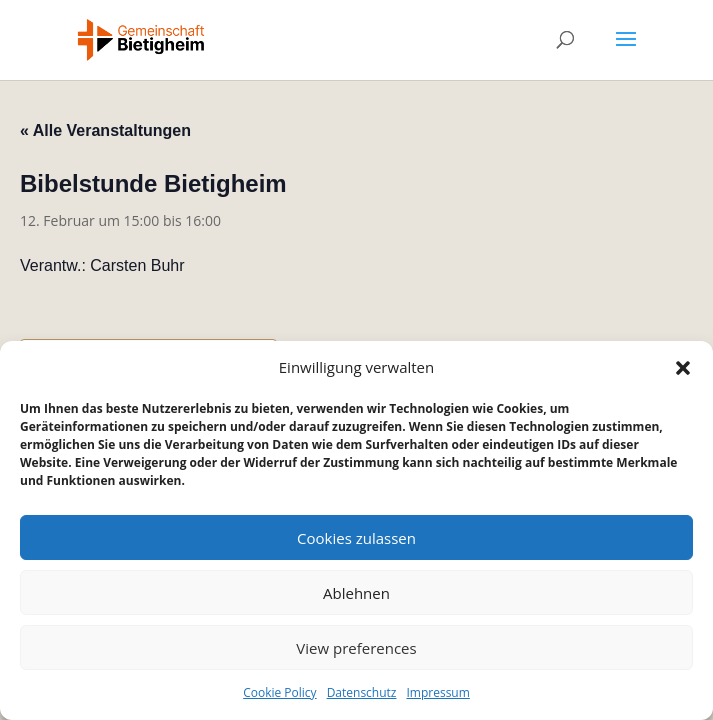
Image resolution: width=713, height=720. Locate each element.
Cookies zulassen (356, 538)
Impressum (437, 692)
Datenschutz (362, 692)
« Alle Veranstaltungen (105, 130)
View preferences (356, 648)
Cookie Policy (279, 692)
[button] (683, 368)
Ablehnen (356, 593)
